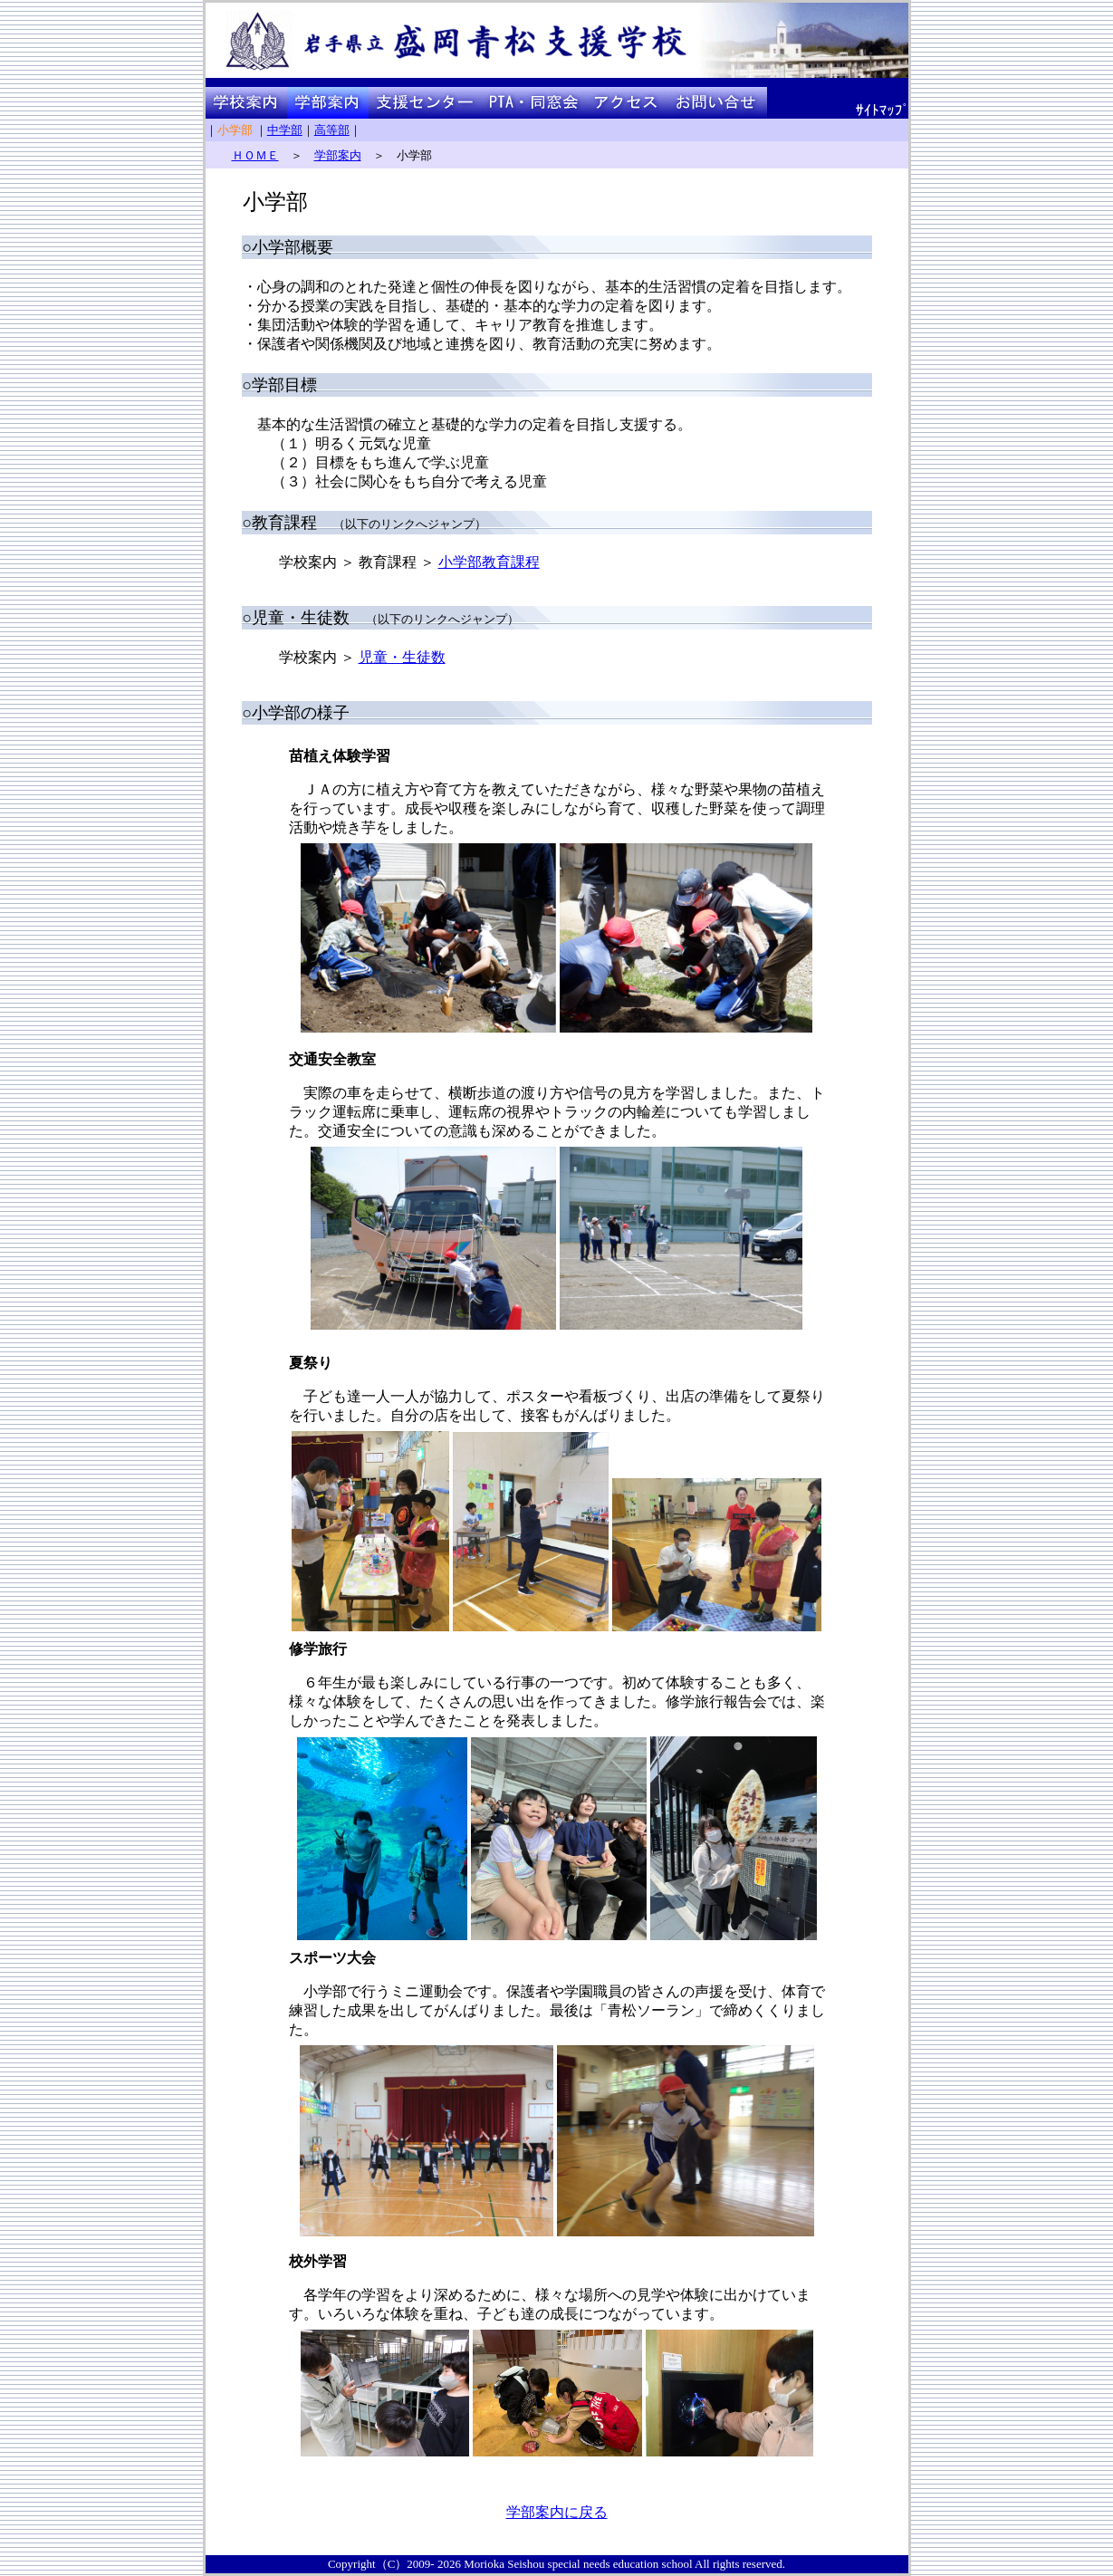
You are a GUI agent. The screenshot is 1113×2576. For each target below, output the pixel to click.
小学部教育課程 (489, 562)
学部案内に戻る (557, 2512)
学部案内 (337, 155)
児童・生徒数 (402, 657)
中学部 (284, 130)
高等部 (332, 130)
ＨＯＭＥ (255, 155)
